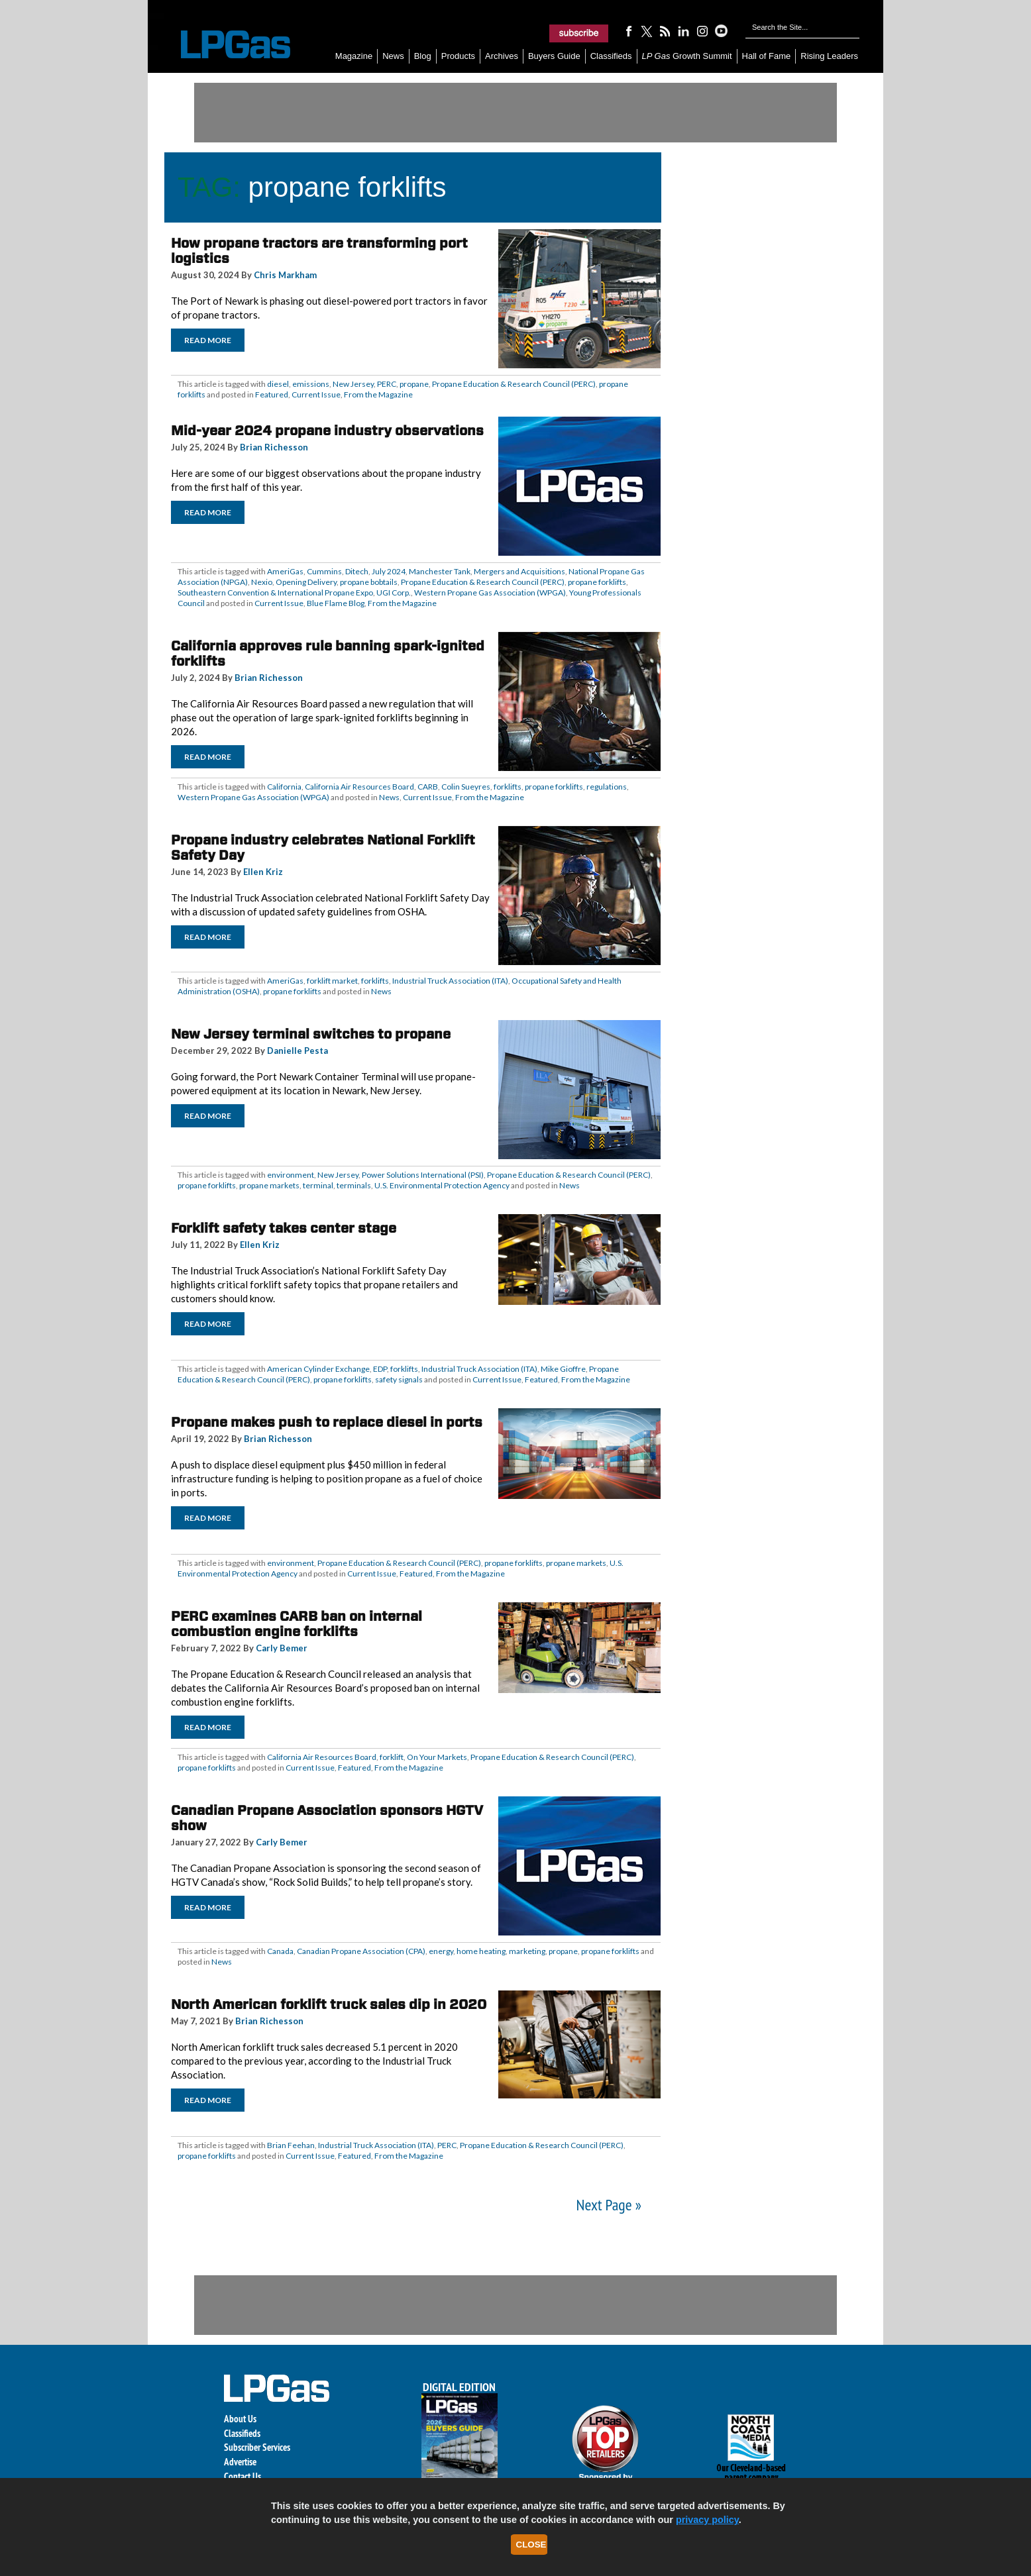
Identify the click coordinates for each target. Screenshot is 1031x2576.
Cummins (324, 571)
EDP (380, 1369)
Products (458, 56)
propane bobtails (369, 582)
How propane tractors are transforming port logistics (319, 250)
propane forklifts (597, 582)
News (393, 56)
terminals (354, 1185)
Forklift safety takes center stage (283, 1228)
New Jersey (353, 384)
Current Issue (316, 394)
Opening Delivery (306, 582)
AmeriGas (285, 571)
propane (414, 384)
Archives (501, 56)
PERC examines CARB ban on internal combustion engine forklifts (296, 1623)
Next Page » (608, 2204)
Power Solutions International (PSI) (423, 1175)
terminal (318, 1185)
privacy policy (707, 2519)
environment (290, 1175)
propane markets (269, 1185)
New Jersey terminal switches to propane (311, 1034)
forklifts (507, 787)
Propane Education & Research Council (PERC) (514, 384)
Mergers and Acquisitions (519, 571)
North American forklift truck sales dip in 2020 (328, 2004)
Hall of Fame (766, 56)
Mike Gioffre (563, 1369)
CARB (427, 787)
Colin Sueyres (465, 787)
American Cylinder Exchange (318, 1369)
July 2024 (389, 571)
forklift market (332, 981)
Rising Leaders (829, 56)
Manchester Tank (439, 571)
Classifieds (611, 56)
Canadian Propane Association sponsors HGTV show (327, 1817)
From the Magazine (378, 394)
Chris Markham (285, 275)
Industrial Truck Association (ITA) (450, 981)
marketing (527, 1951)
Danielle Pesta (297, 1050)
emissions (310, 384)
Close (531, 2545)
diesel (278, 384)
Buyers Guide (554, 56)
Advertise (240, 2461)
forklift (392, 1757)
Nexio (261, 582)
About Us (240, 2418)
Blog (422, 56)
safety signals (399, 1379)
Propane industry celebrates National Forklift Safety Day (323, 847)
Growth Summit (687, 56)
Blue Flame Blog (335, 603)
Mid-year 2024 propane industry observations (327, 430)
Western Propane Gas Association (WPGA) (490, 592)
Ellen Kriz (263, 871)
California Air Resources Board (359, 787)
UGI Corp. (393, 592)
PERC (386, 384)
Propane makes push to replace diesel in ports (326, 1422)
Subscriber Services (257, 2447)
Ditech (356, 571)
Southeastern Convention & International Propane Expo (275, 592)
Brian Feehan (291, 2145)
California (284, 787)
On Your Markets (437, 1757)
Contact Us (242, 2476)
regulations (606, 787)
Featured (271, 394)
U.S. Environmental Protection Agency (442, 1185)
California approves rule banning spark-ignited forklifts (327, 653)
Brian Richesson (274, 447)
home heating (481, 1951)
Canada (280, 1951)
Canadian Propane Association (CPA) (361, 1951)
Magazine (353, 56)
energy (441, 1951)
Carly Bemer (281, 1648)
